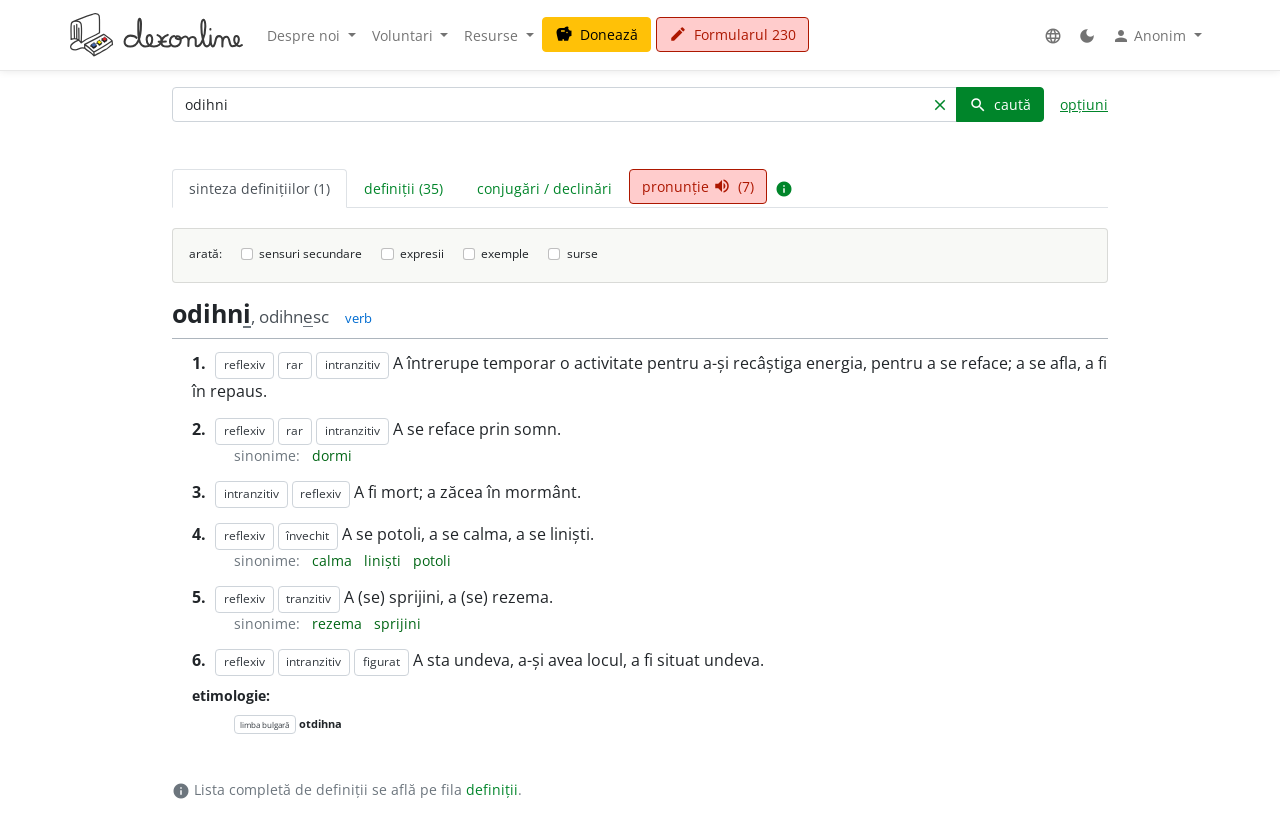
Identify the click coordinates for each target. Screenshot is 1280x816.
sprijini (397, 623)
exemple (505, 253)
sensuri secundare (310, 253)
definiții (492, 789)
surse (582, 253)
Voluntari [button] (404, 35)
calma (334, 560)
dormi (332, 455)
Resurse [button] (493, 35)
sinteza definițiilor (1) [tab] (259, 188)
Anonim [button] (1151, 36)
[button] (1053, 35)
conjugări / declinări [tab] (544, 188)
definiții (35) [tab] (403, 188)
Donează (596, 34)
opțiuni (1084, 104)
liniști (384, 560)
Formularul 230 (732, 34)
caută (1000, 104)
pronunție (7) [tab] (698, 186)
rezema (339, 623)
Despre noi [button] (305, 35)
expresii (422, 253)
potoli (432, 560)
